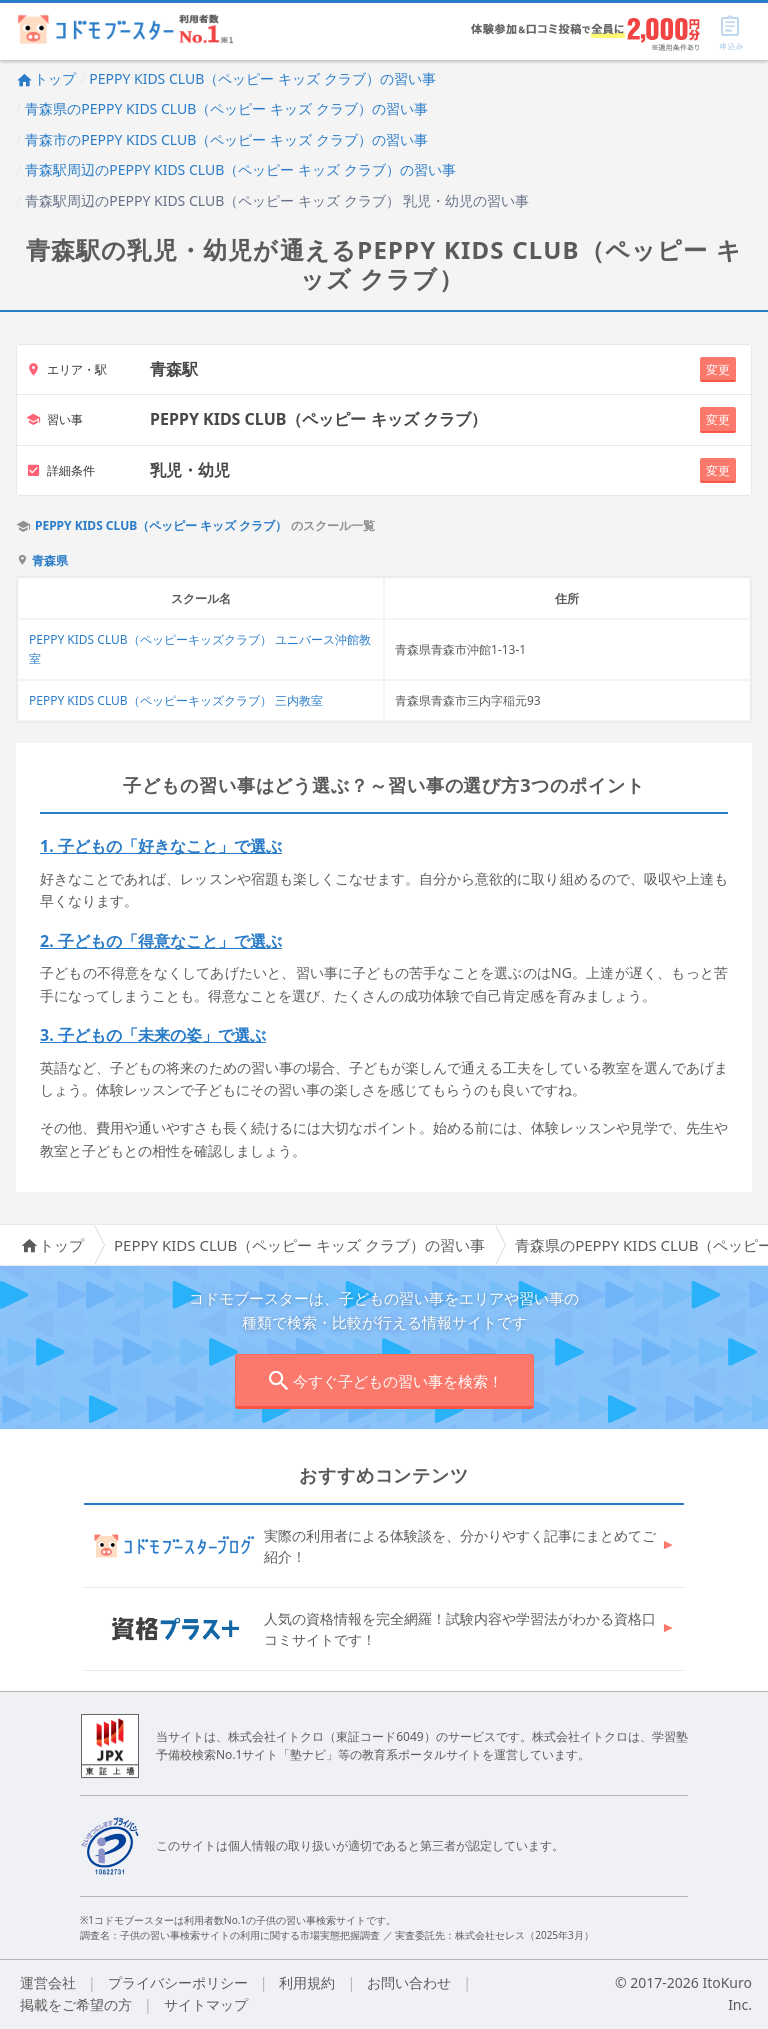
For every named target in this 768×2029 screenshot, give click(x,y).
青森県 (50, 561)
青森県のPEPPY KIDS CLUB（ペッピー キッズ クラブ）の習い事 (226, 108)
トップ (46, 78)
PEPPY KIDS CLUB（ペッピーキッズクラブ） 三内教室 (176, 700)
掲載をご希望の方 (76, 2004)
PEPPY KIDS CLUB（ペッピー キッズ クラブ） (161, 526)
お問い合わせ (409, 1982)
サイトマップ (206, 2004)
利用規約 (307, 1982)
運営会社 (48, 1982)
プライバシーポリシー (178, 1982)
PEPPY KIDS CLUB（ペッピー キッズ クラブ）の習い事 (262, 78)
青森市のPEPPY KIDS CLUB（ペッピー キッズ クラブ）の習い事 (226, 139)
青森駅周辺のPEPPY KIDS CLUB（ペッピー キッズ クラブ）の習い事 (240, 169)
